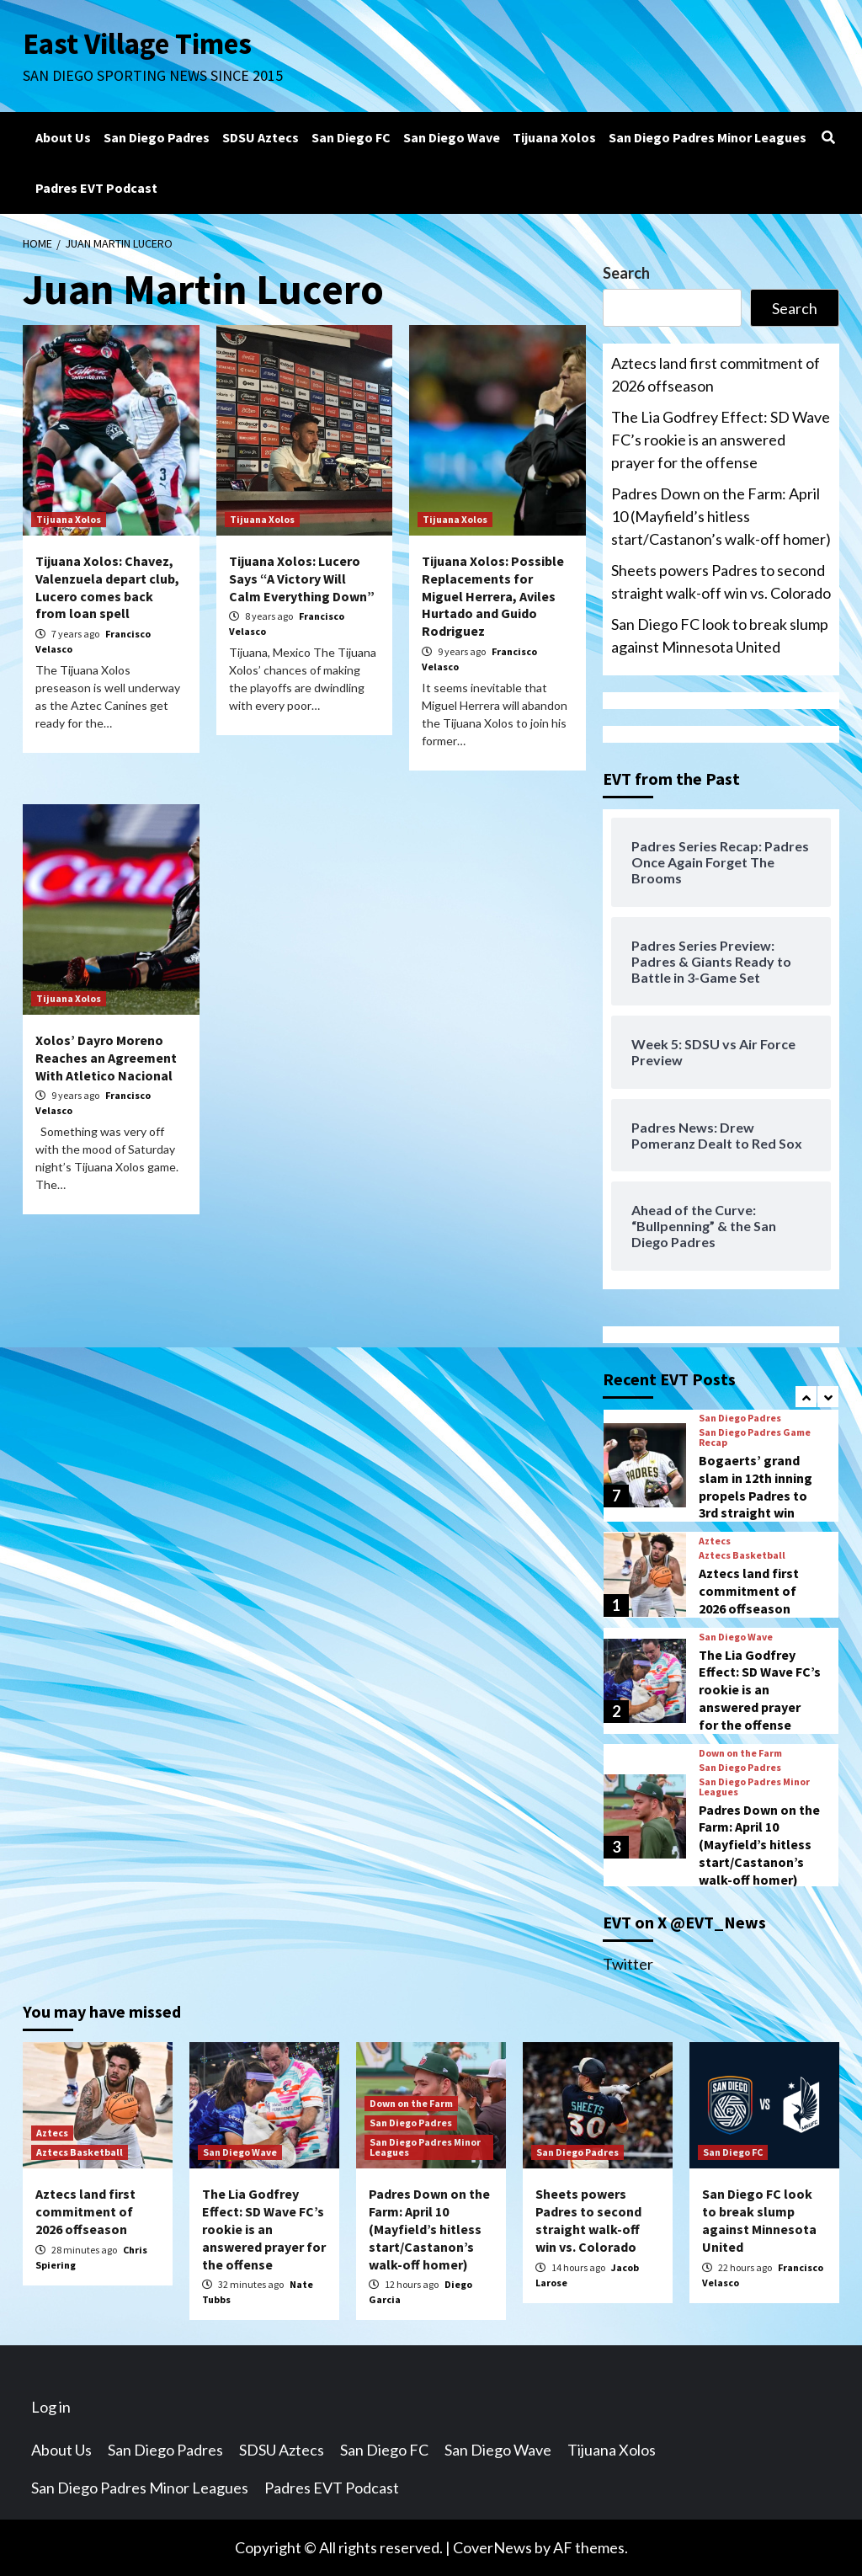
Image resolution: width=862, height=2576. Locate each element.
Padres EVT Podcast (96, 187)
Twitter (628, 1964)
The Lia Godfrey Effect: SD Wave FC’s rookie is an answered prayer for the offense (720, 440)
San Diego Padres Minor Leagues (707, 137)
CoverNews (492, 2547)
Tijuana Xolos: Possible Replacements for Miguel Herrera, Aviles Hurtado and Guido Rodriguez (493, 595)
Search (626, 273)
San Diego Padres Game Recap (755, 1437)
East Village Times (137, 43)
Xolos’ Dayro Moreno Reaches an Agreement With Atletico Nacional (106, 1058)
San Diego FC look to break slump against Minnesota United (719, 635)
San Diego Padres (157, 137)
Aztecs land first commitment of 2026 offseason (715, 374)
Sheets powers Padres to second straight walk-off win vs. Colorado (721, 581)
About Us (63, 137)
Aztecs (715, 1541)
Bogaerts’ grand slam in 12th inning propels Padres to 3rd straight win (755, 1486)
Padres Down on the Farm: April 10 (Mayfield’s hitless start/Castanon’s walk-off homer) (721, 516)
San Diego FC (351, 137)
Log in (51, 2406)
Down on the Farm (740, 1753)
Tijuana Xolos (554, 137)
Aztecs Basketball (742, 1555)
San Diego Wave (451, 137)
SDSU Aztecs (260, 137)
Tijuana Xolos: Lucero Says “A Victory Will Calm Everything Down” (302, 578)
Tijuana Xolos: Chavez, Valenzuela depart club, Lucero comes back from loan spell (107, 586)
